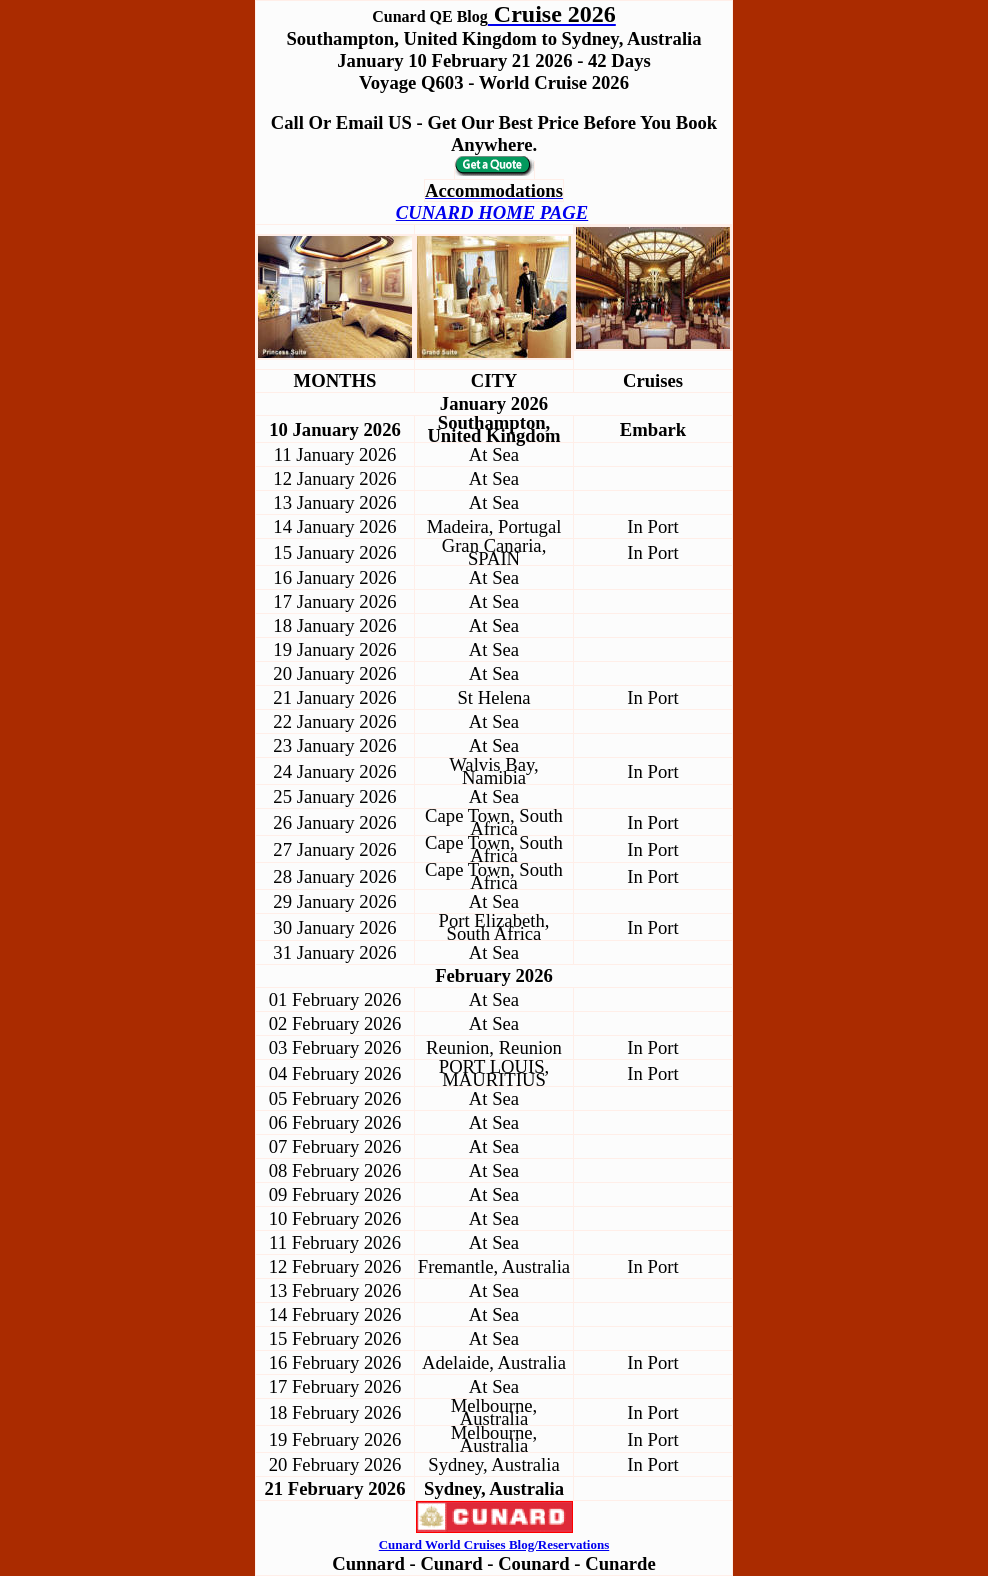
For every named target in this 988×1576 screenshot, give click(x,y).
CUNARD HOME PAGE (492, 212)
